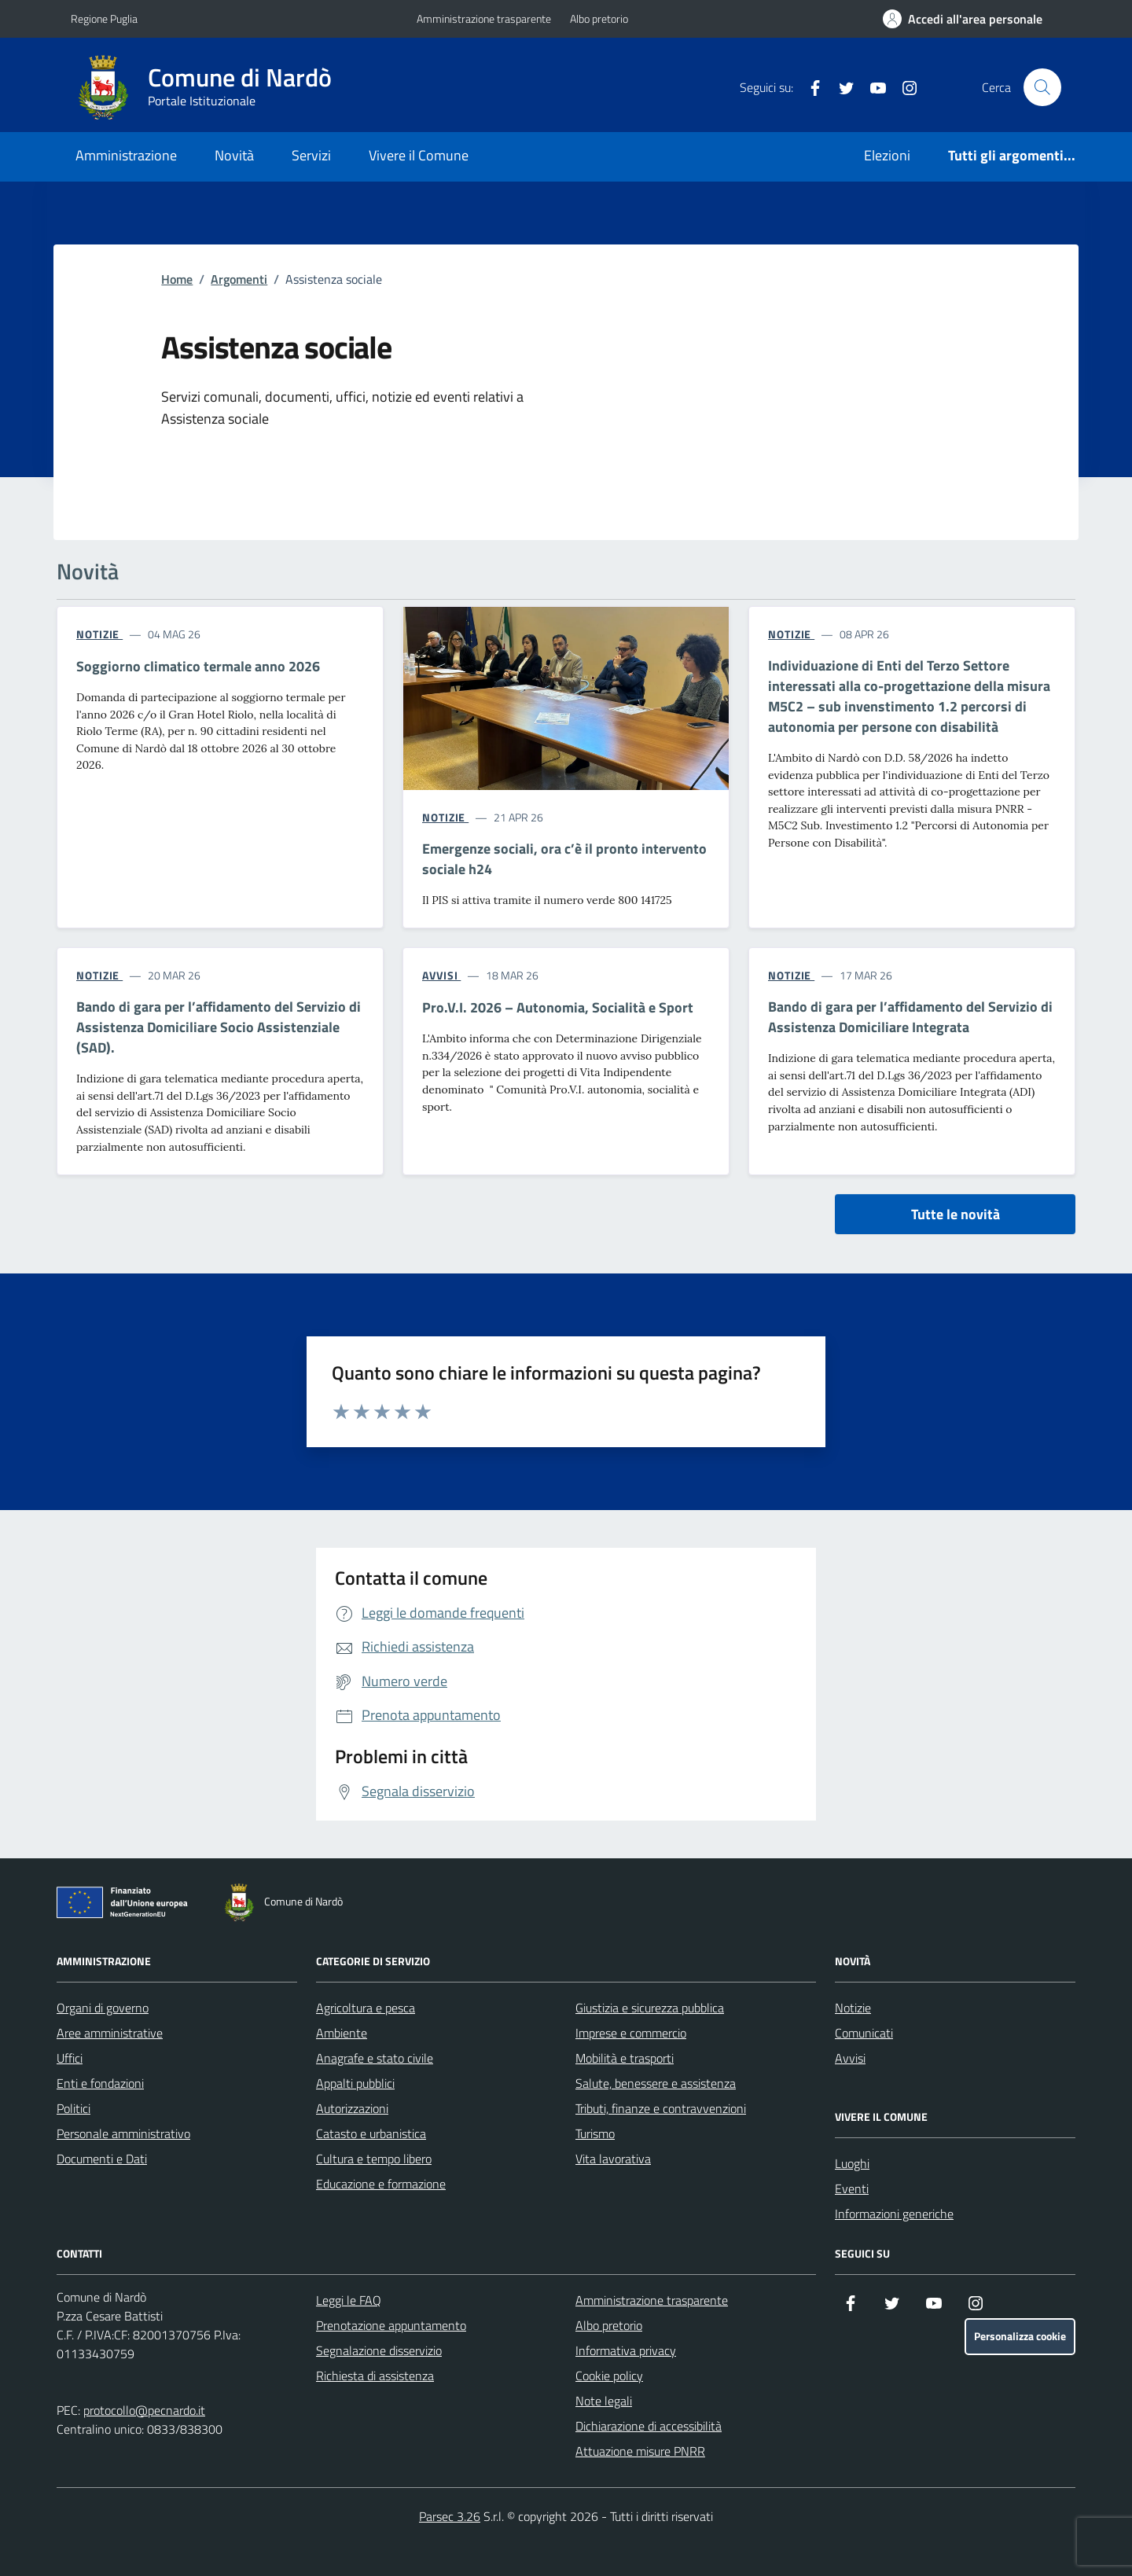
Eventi (852, 2188)
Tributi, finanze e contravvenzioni (660, 2108)
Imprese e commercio (630, 2032)
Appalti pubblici (355, 2083)
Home (177, 279)
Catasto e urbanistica (371, 2133)
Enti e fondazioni (100, 2083)
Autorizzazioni (352, 2108)
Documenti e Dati (102, 2158)
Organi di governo (103, 2007)
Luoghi (852, 2163)
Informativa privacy (625, 2350)
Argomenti (239, 279)
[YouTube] (872, 87)
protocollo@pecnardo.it (144, 2410)
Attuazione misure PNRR (640, 2451)
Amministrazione (126, 155)
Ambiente (341, 2032)
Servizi (311, 155)
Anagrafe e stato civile (374, 2058)
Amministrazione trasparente (484, 18)
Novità (234, 155)
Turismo (595, 2133)
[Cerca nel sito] (1042, 87)
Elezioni (887, 155)
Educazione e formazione (381, 2183)
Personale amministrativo (123, 2133)
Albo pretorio (599, 18)
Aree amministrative (110, 2032)
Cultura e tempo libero (374, 2158)
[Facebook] (809, 87)
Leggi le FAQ (348, 2300)
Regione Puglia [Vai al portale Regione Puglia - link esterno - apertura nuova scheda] (104, 18)
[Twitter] (840, 87)
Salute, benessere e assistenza (655, 2083)
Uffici (70, 2058)
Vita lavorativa (613, 2158)
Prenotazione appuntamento (391, 2325)
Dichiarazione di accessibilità (648, 2425)
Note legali (603, 2400)
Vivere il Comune (419, 155)
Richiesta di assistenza (375, 2375)
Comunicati (864, 2032)
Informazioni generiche (894, 2213)
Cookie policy (609, 2375)
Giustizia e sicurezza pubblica (649, 2007)
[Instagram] (903, 87)
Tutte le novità (955, 1214)
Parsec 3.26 (449, 2516)
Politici (73, 2108)
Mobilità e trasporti (624, 2058)
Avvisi (850, 2058)
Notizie (853, 2007)
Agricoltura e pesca (365, 2007)
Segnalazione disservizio (379, 2350)
